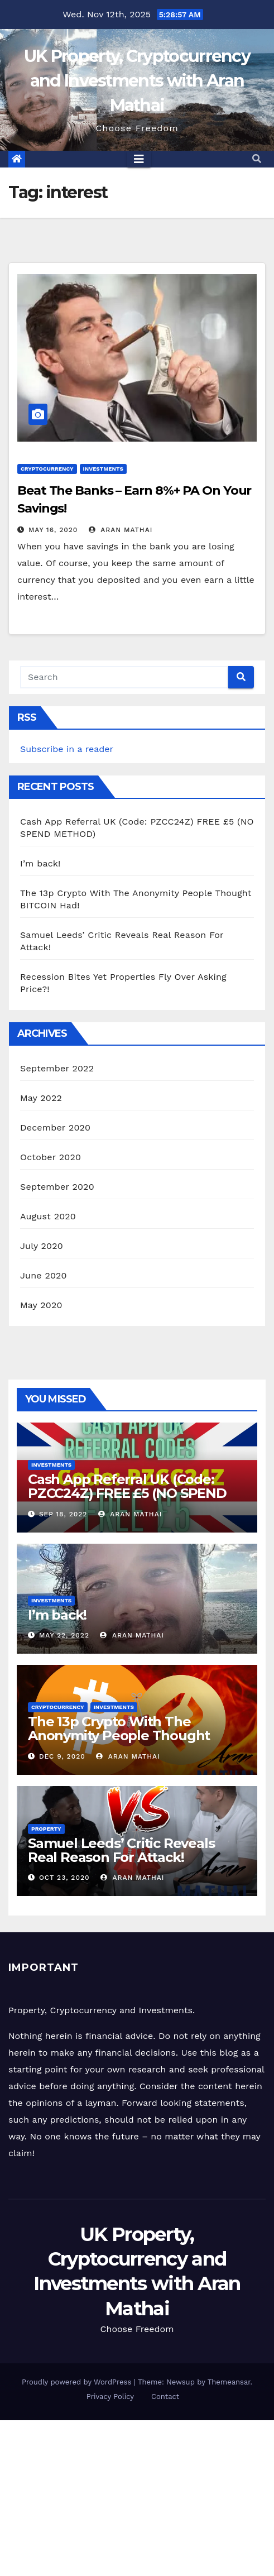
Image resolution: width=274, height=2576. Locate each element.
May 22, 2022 (64, 1635)
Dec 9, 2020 (62, 1756)
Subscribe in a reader (66, 749)
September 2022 (57, 1068)
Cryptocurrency (47, 469)
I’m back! (40, 863)
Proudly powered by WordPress (78, 2382)
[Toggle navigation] (139, 159)
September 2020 (57, 1186)
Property (46, 1829)
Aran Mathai (121, 530)
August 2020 (48, 1216)
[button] (256, 159)
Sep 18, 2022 (63, 1514)
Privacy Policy (110, 2396)
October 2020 (50, 1157)
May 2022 (41, 1098)
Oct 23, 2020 (64, 1877)
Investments (103, 469)
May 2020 (41, 1305)
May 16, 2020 (53, 530)
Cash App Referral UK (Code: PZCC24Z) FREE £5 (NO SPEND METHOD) (127, 1493)
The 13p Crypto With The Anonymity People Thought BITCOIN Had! (119, 1735)
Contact (165, 2396)
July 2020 (41, 1246)
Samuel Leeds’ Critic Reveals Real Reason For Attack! (121, 1850)
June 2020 (43, 1275)
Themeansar (229, 2382)
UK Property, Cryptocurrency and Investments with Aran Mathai (137, 81)
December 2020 (55, 1127)
